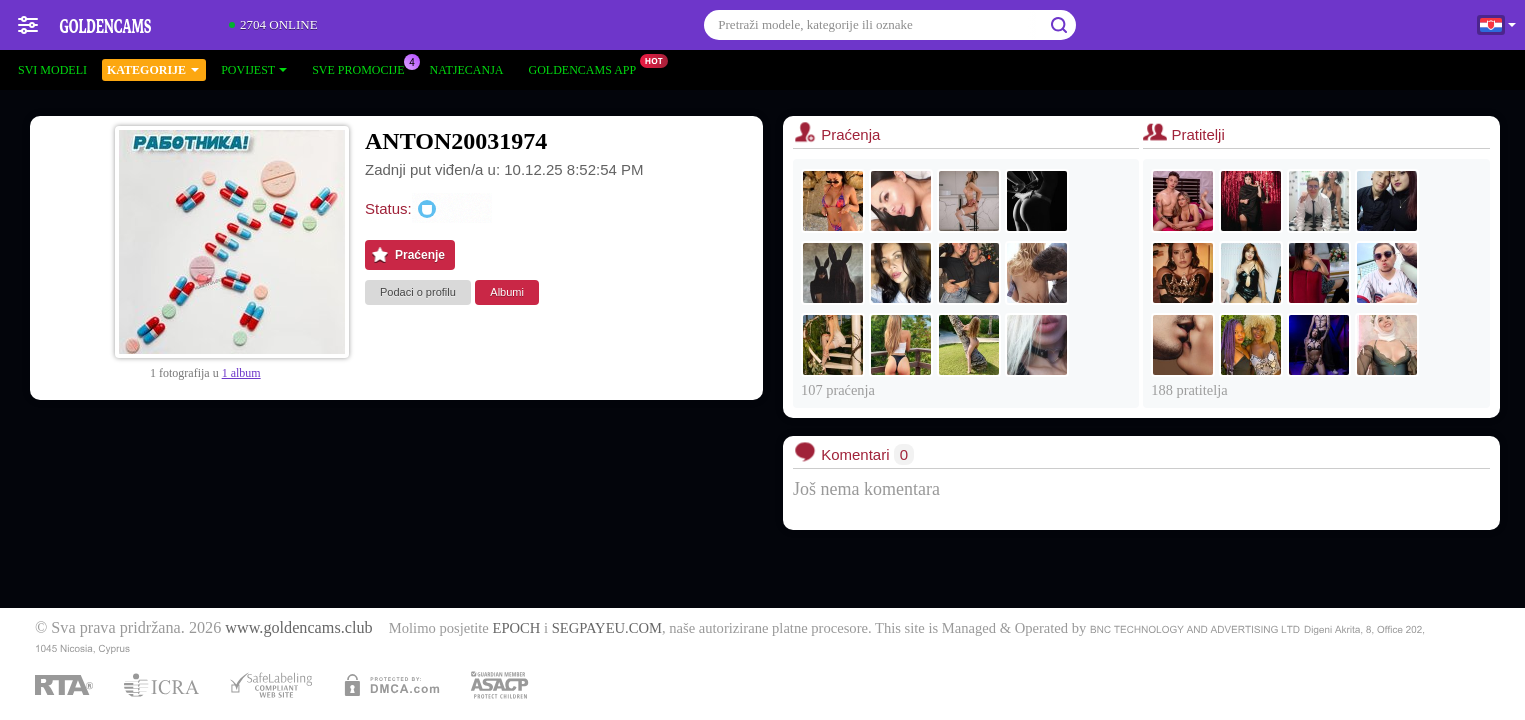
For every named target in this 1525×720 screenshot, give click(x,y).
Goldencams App (588, 68)
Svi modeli (52, 70)
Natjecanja (467, 70)
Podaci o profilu (418, 292)
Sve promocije (363, 68)
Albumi (507, 292)
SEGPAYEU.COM (607, 628)
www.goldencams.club (298, 628)
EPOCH (516, 628)
